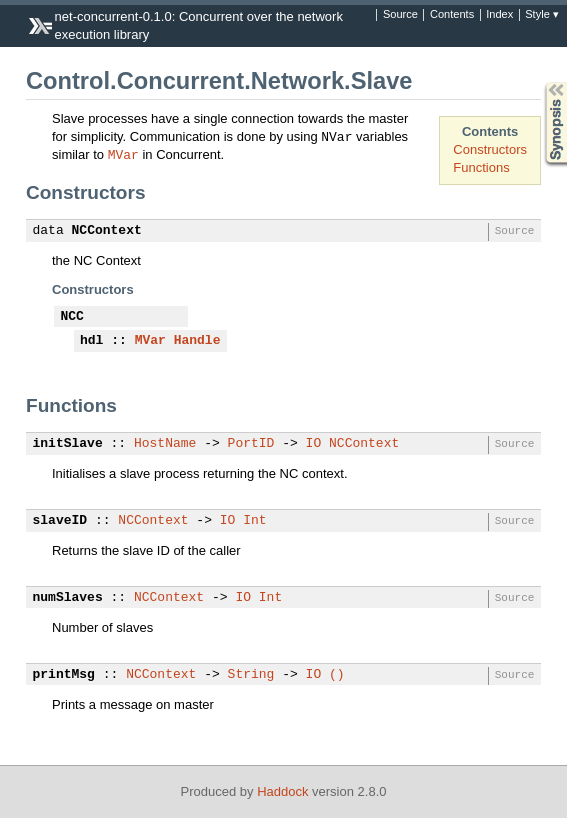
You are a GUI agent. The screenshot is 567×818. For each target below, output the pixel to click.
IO (314, 444)
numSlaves (68, 598)
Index (499, 15)
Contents (452, 15)
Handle (197, 341)
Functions (481, 167)
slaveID (60, 521)
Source (400, 15)
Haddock (282, 791)
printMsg (64, 675)
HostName (165, 444)
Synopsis (540, 82)
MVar (123, 154)
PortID (251, 444)
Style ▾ (542, 15)
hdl (91, 341)
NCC (72, 317)
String (251, 675)
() (337, 675)
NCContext (107, 231)
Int (254, 521)
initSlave (68, 444)
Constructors (490, 149)
